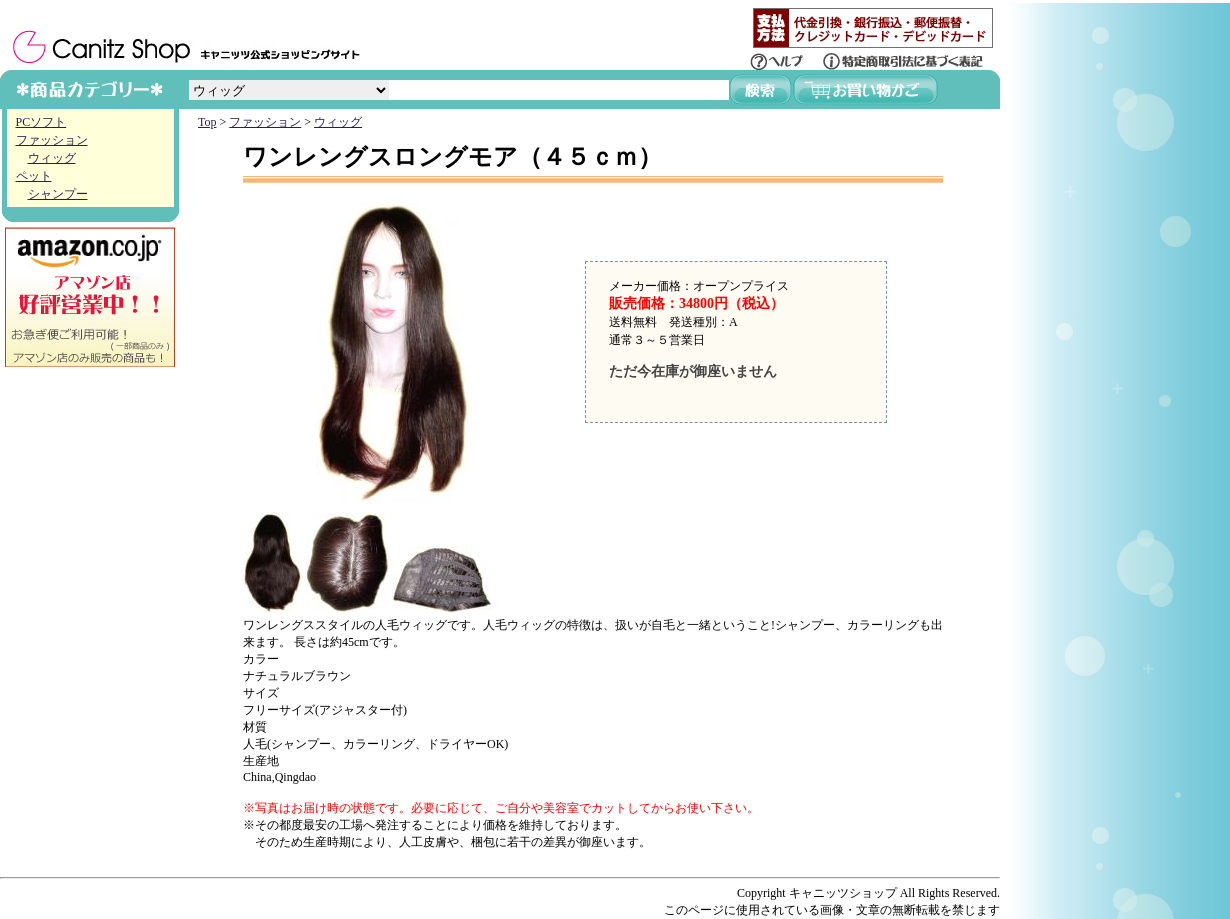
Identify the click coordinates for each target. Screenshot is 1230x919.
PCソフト (41, 122)
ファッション (52, 140)
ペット (34, 176)
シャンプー (58, 194)
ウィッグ (52, 158)
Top (207, 122)
